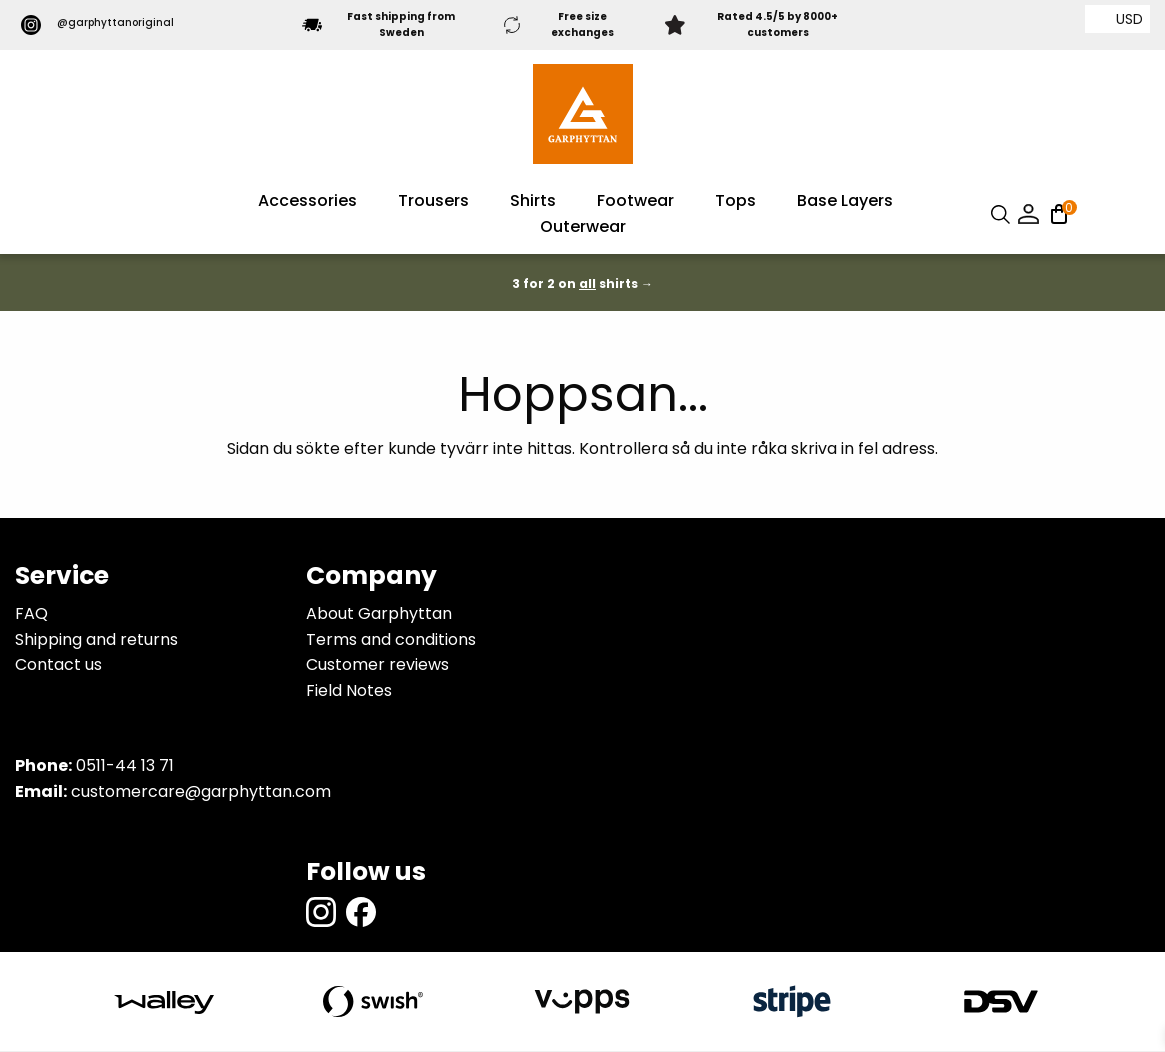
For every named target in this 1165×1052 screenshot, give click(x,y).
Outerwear (583, 228)
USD (1129, 19)
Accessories (307, 202)
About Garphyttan (379, 615)
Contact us (58, 666)
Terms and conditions (391, 640)
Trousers (433, 202)
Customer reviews (377, 666)
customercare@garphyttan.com (201, 793)
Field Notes (349, 691)
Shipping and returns (96, 640)
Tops (735, 202)
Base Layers (845, 202)
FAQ (31, 615)
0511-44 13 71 (125, 767)
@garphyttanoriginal (101, 26)
